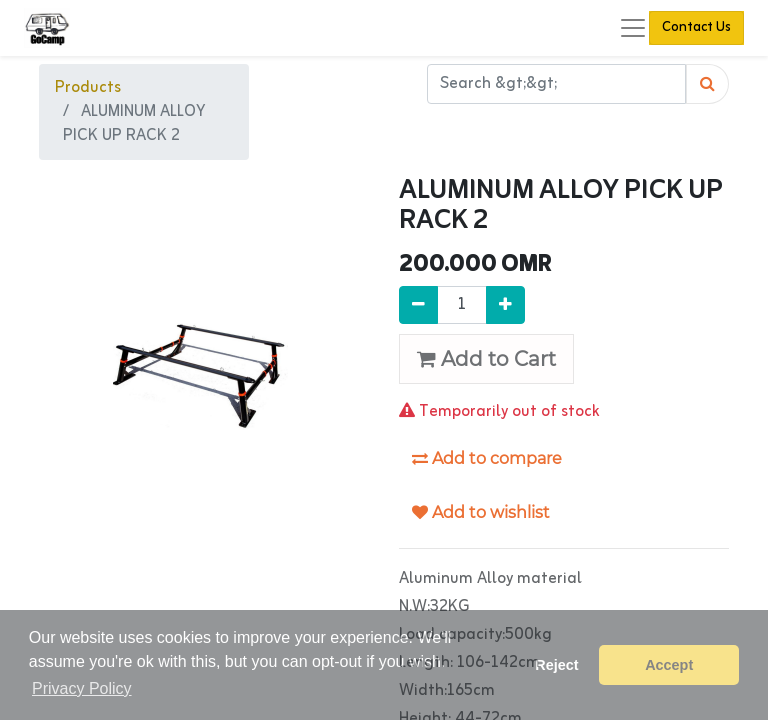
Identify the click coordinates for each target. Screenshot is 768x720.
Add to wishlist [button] (481, 512)
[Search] (707, 84)
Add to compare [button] (487, 458)
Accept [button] (669, 665)
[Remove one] (418, 305)
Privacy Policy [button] (82, 688)
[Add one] (505, 305)
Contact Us (696, 27)
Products (88, 88)
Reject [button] (556, 665)
